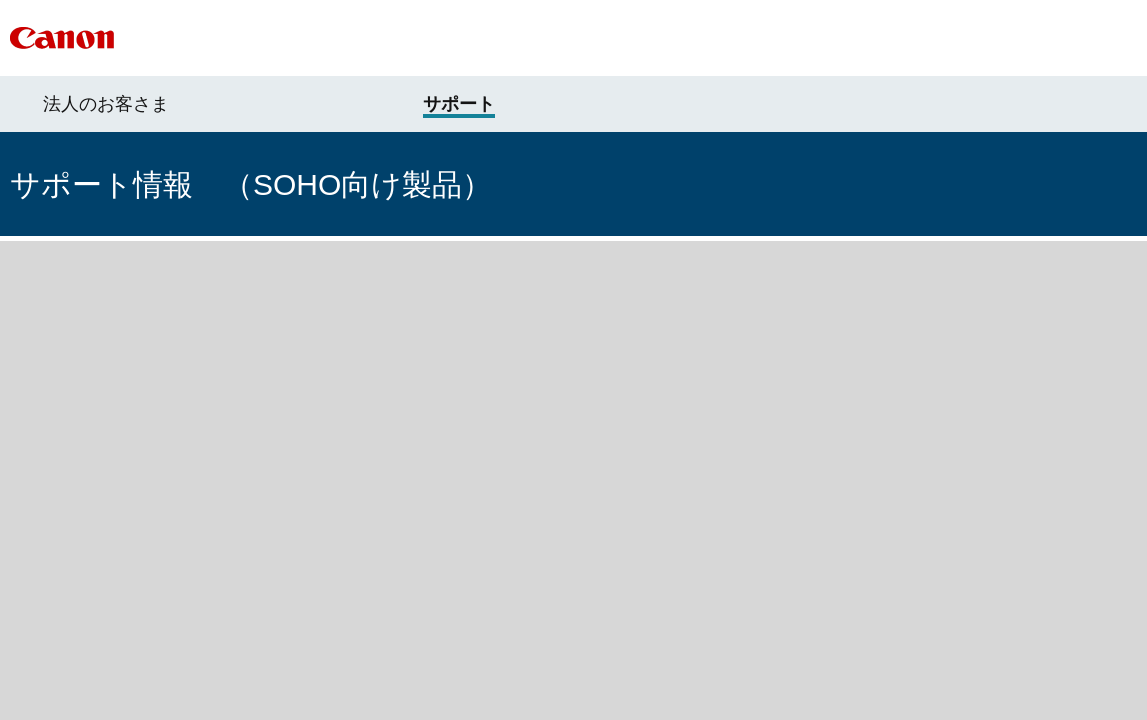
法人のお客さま (106, 104)
